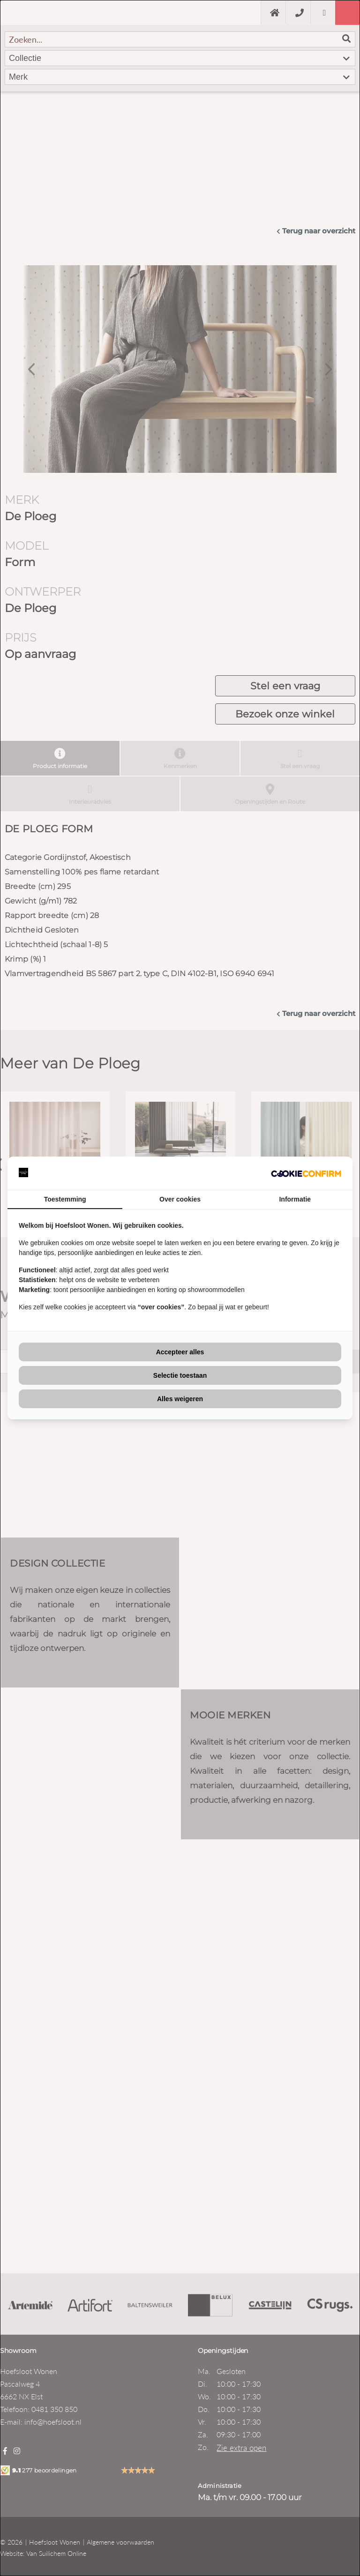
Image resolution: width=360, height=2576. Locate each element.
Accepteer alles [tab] (180, 1352)
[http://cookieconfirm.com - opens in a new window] (306, 1173)
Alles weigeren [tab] (180, 1399)
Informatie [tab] (295, 1199)
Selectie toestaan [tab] (180, 1375)
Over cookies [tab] (180, 1199)
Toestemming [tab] (65, 1199)
